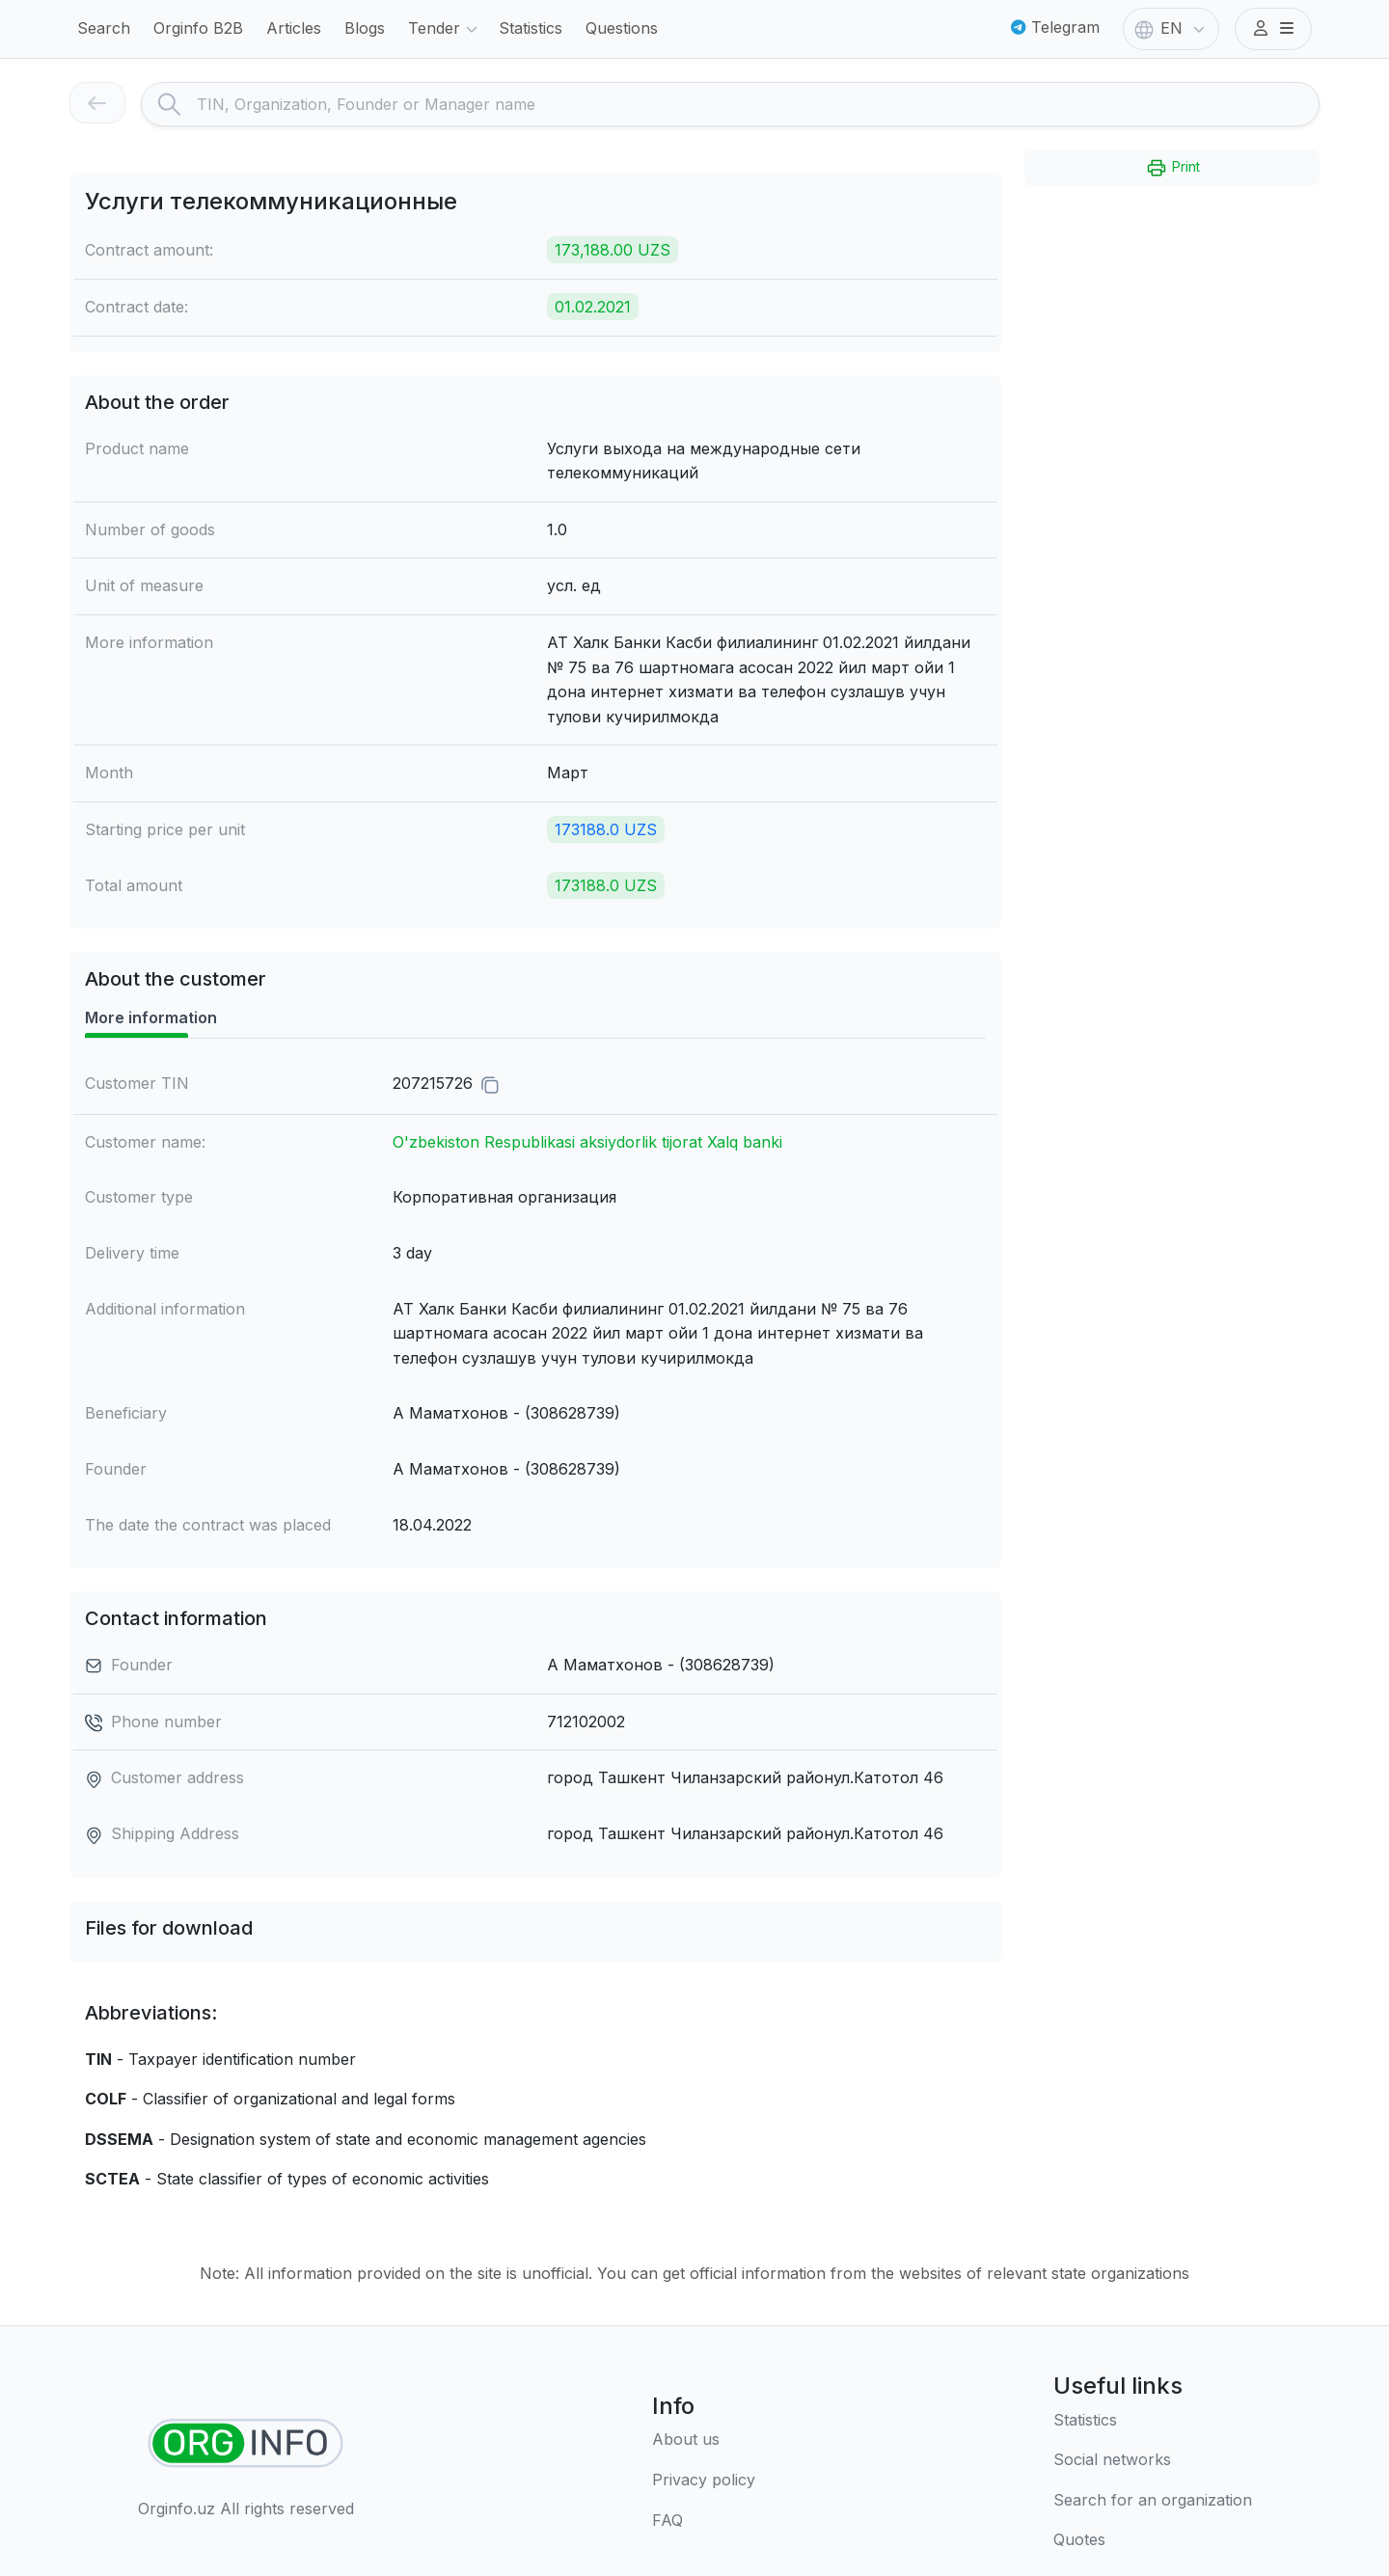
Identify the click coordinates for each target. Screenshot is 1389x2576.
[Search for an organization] (1152, 2500)
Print (1172, 167)
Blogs (364, 28)
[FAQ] (703, 2521)
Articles (293, 28)
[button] (1273, 29)
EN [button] (1171, 29)
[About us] (703, 2440)
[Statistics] (1152, 2420)
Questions (622, 28)
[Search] (758, 104)
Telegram (1055, 27)
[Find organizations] (245, 2443)
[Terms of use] (703, 2480)
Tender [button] (445, 29)
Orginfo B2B (198, 28)
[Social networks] (1152, 2460)
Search (103, 28)
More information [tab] (151, 1017)
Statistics (530, 28)
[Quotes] (1152, 2540)
